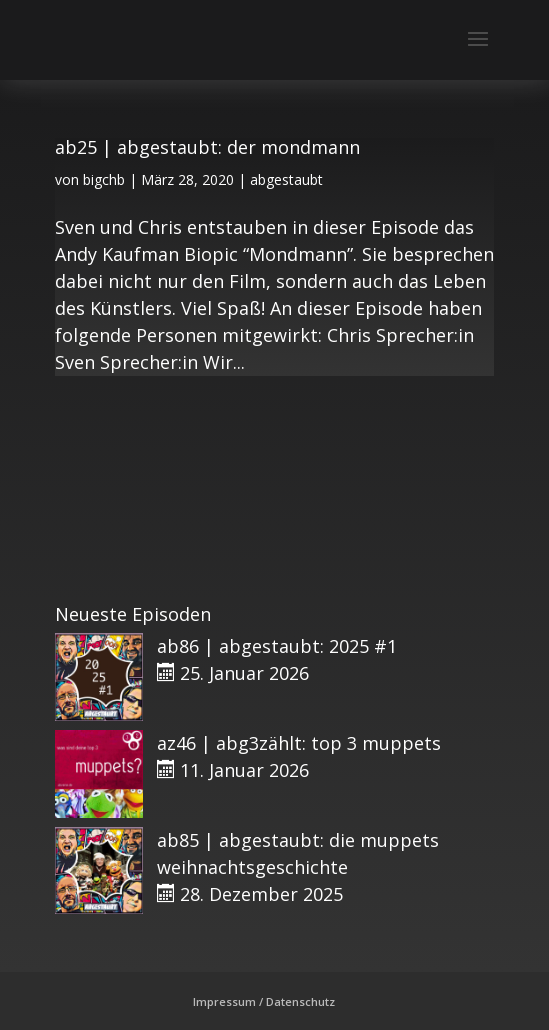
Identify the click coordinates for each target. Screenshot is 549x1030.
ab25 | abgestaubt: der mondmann (207, 147)
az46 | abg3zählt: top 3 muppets (299, 743)
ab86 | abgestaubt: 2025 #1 (277, 646)
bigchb (104, 179)
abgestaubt (286, 179)
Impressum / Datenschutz (264, 1001)
